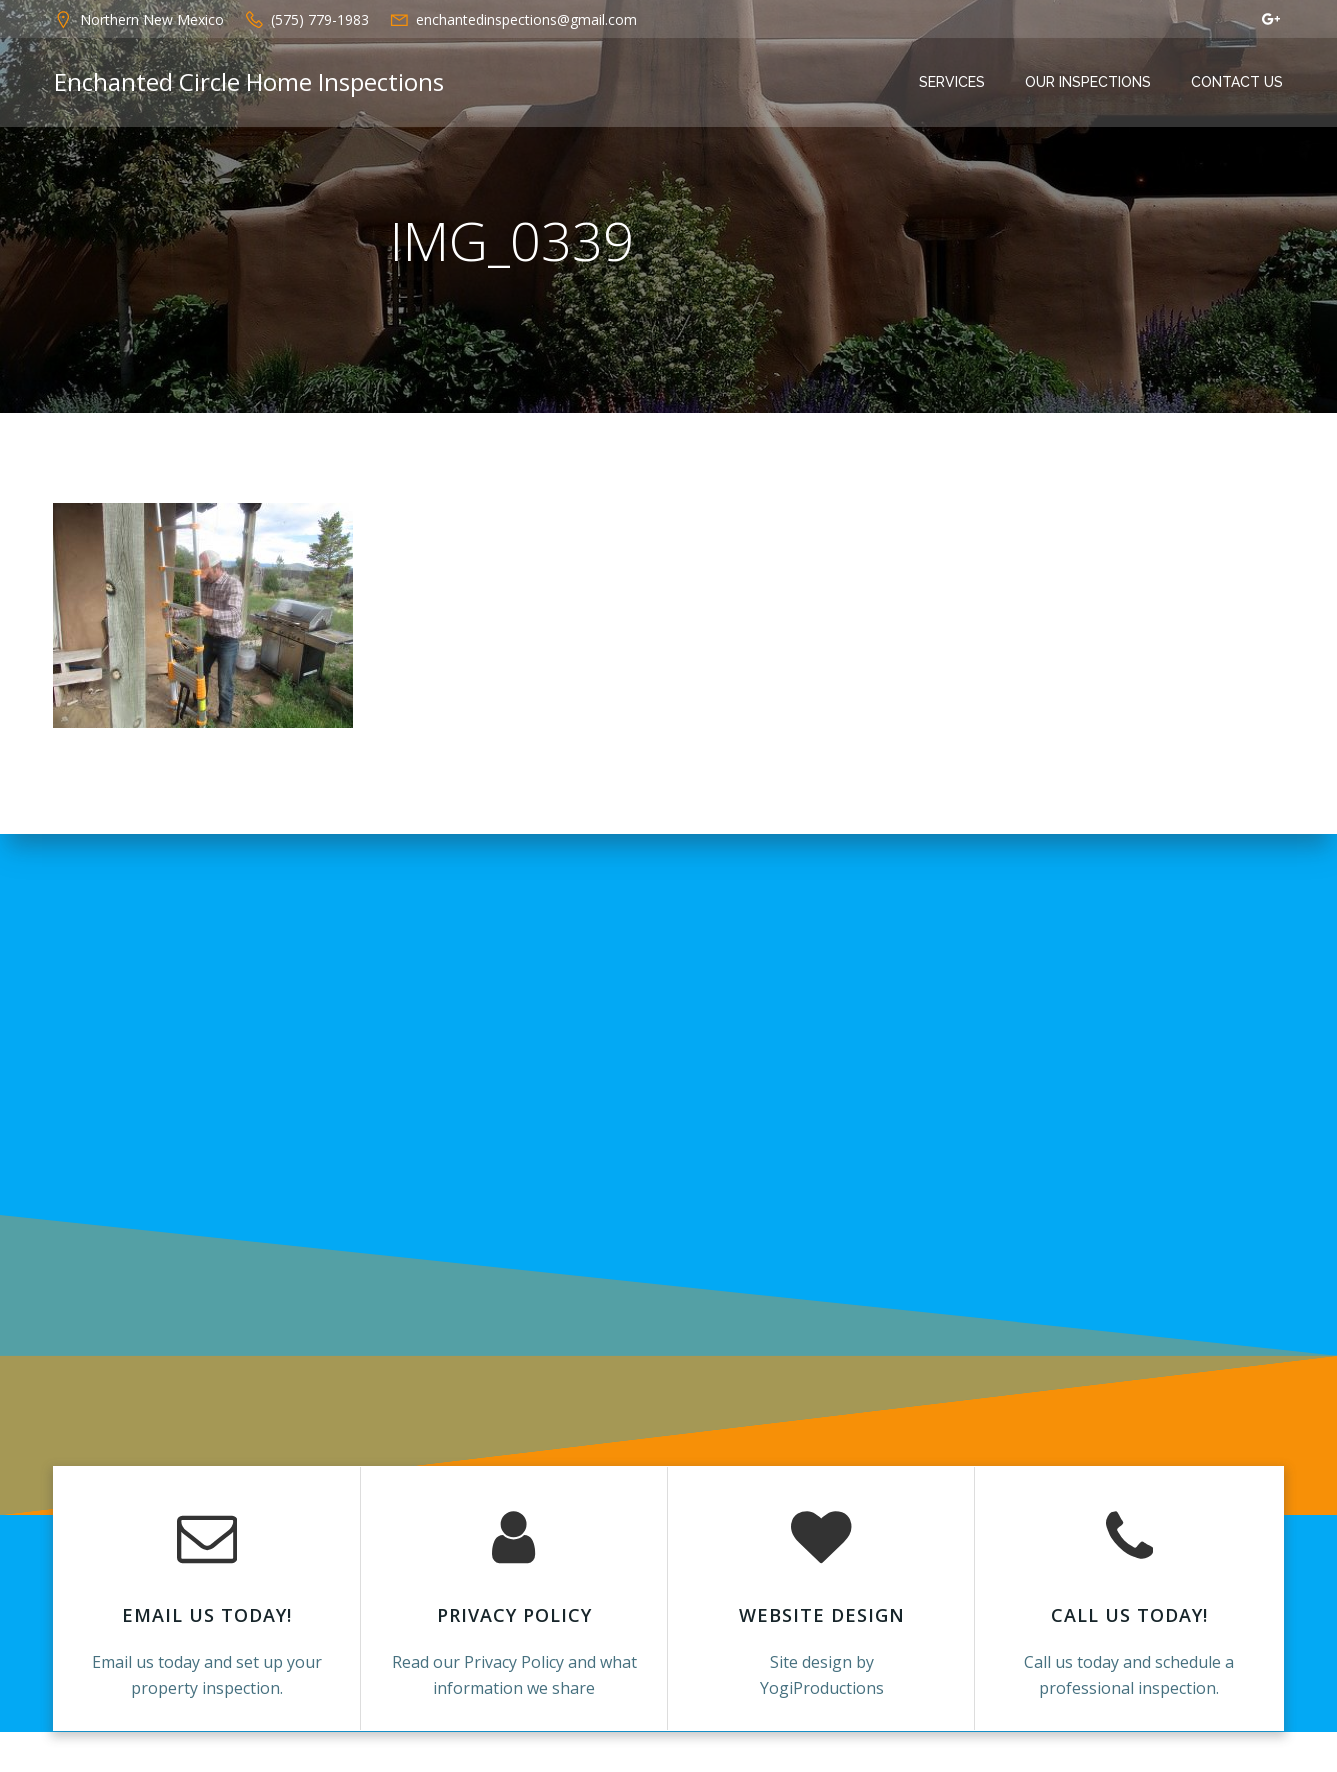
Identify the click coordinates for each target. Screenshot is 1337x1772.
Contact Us (1239, 83)
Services (954, 83)
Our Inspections (1090, 83)
